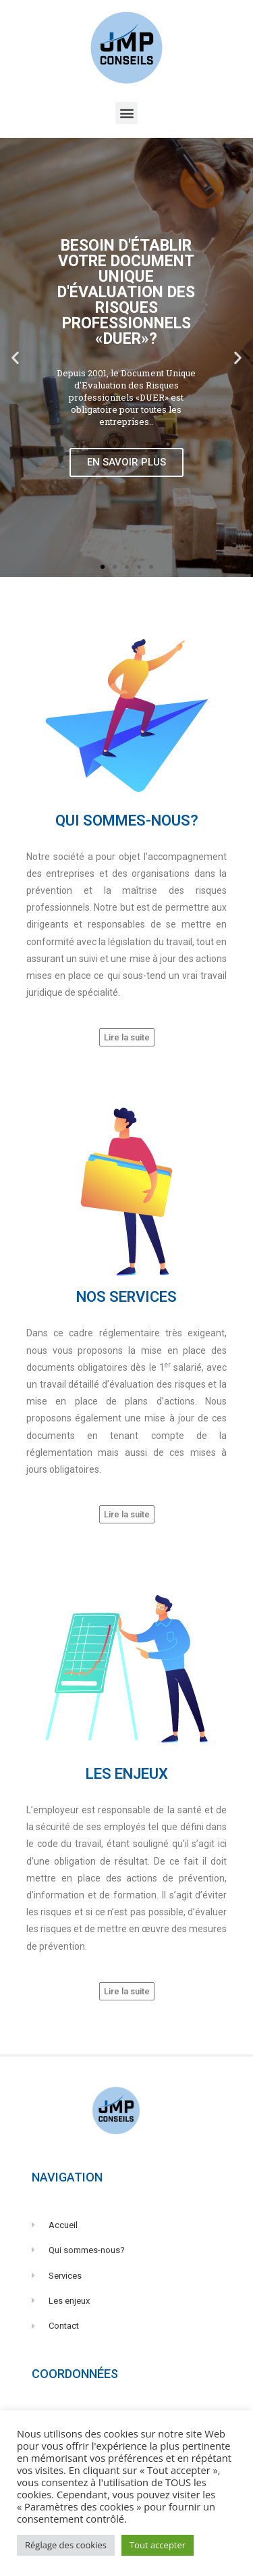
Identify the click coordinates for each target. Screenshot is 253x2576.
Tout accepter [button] (158, 2545)
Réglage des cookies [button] (66, 2545)
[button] (126, 113)
